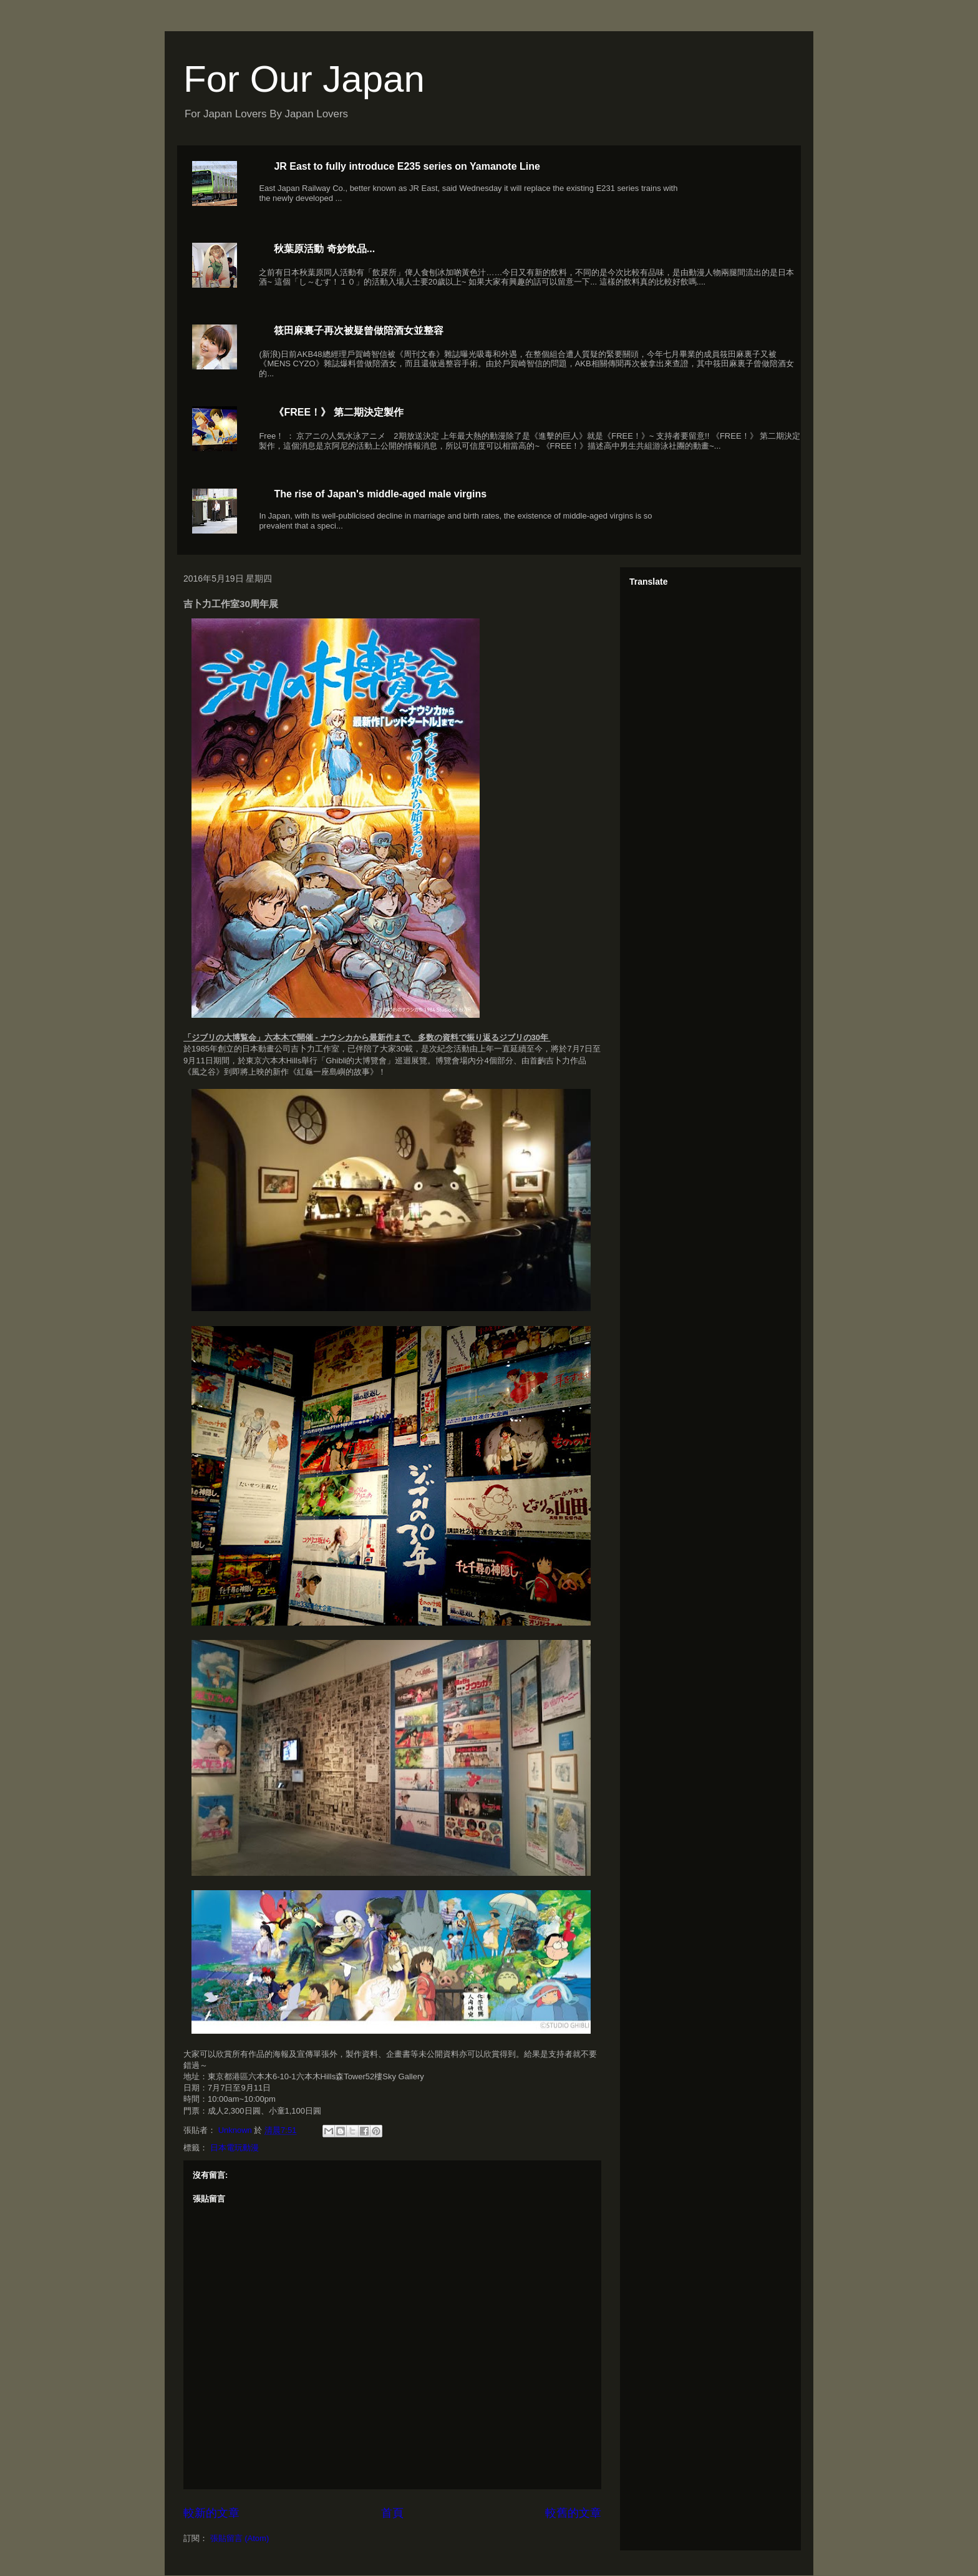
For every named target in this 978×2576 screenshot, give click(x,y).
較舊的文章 (573, 2513)
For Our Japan (304, 79)
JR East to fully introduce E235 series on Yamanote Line (407, 166)
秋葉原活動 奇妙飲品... (324, 248)
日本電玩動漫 (234, 2147)
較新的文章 (211, 2513)
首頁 (392, 2513)
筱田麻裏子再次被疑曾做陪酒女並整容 (358, 330)
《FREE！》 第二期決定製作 (338, 412)
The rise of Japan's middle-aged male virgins (380, 494)
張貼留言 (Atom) (239, 2538)
